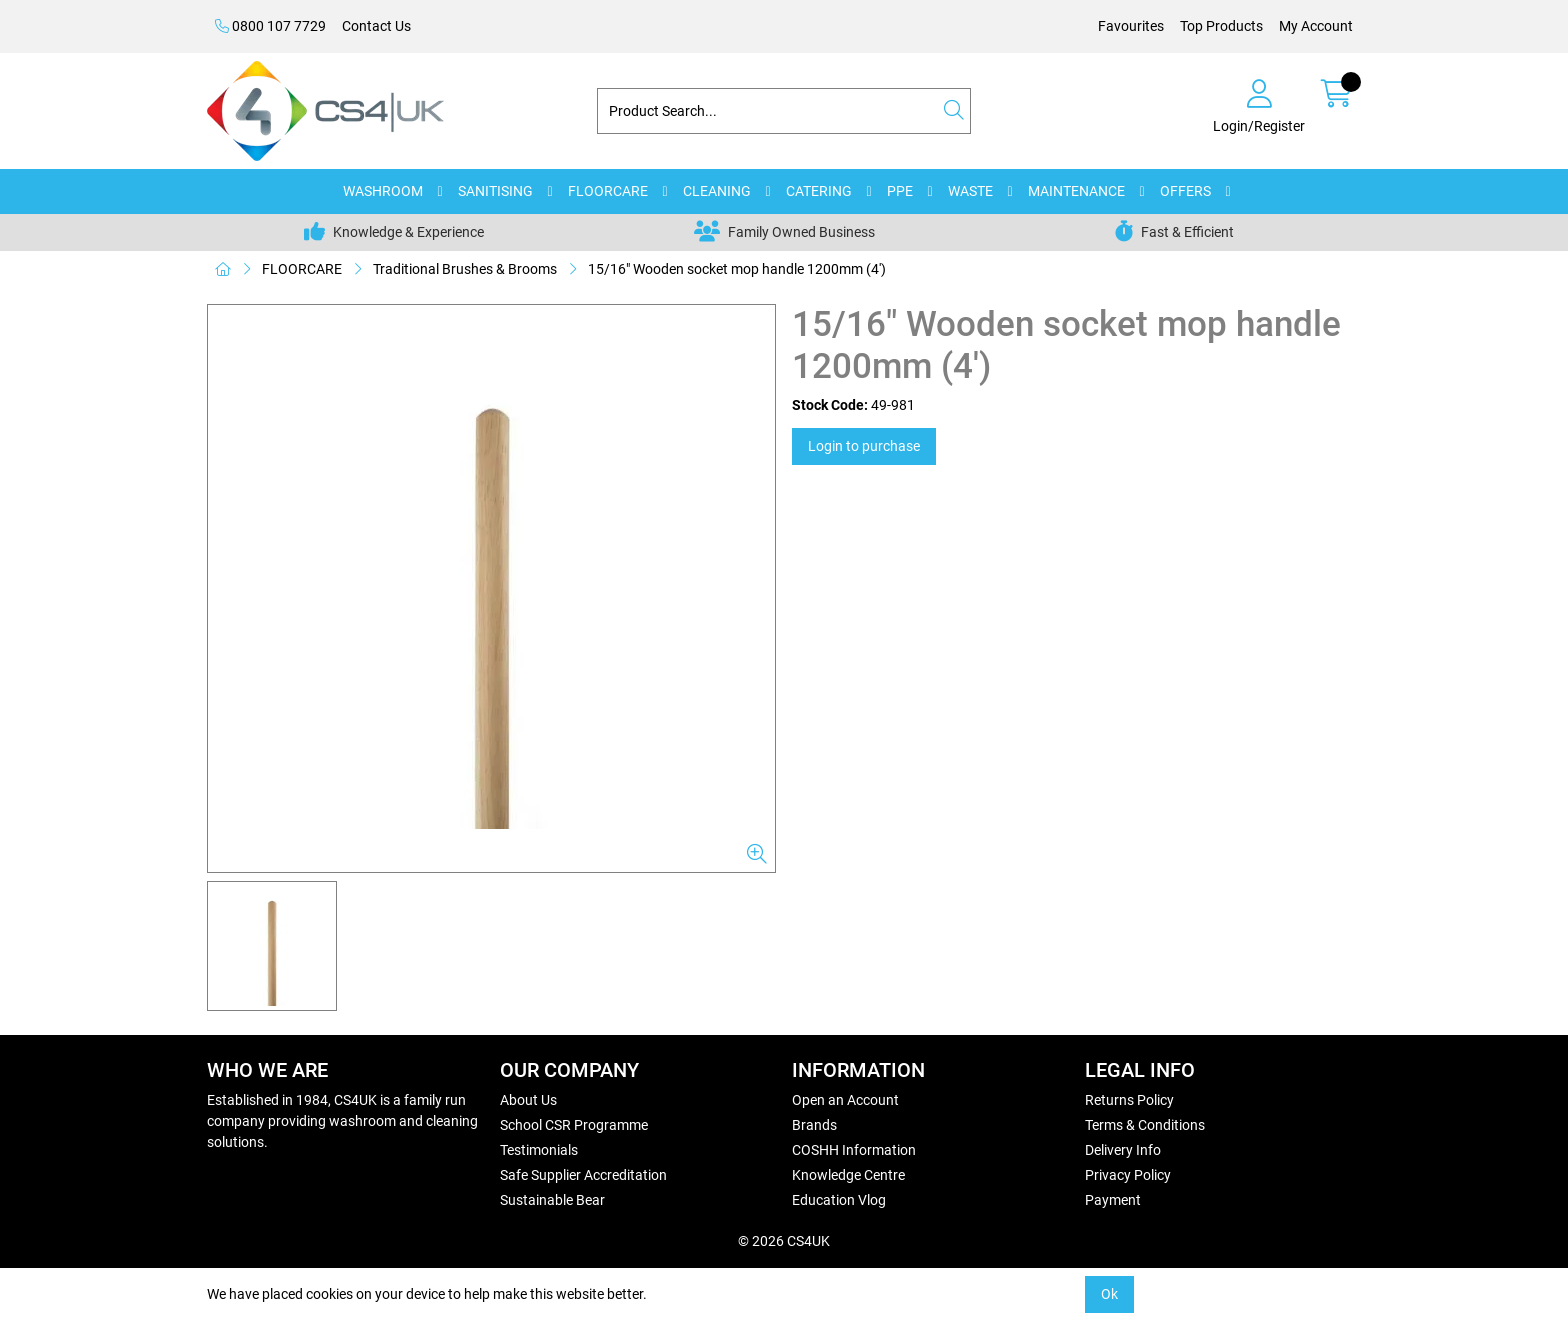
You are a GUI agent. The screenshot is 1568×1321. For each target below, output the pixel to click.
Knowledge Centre (848, 1175)
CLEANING (717, 191)
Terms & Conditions (1145, 1125)
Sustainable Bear (552, 1200)
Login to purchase (864, 446)
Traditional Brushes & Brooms (465, 269)
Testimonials (539, 1150)
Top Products (1221, 26)
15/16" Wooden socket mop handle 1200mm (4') (737, 269)
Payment (1113, 1200)
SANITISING (495, 191)
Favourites (1131, 26)
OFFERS (1185, 191)
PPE (900, 191)
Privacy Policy (1128, 1175)
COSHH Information (854, 1150)
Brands (814, 1125)
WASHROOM (383, 191)
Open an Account (845, 1100)
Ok (1109, 1294)
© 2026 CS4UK (784, 1241)
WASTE (970, 191)
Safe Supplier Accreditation (583, 1175)
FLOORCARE (608, 191)
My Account (1316, 26)
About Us (528, 1100)
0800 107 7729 (270, 26)
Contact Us (376, 26)
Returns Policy (1129, 1100)
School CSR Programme (574, 1125)
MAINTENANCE (1076, 191)
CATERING (819, 191)
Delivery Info (1123, 1150)
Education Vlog (839, 1200)
